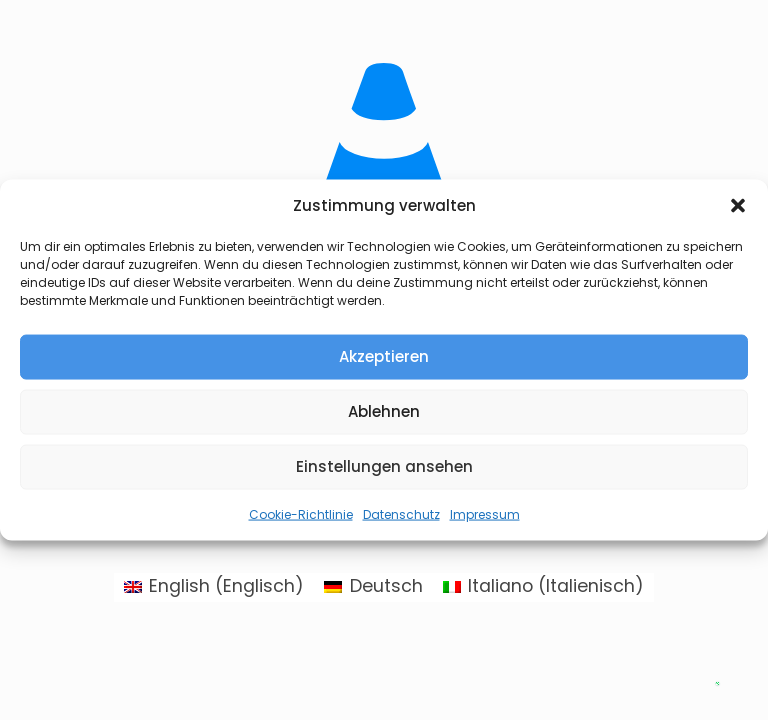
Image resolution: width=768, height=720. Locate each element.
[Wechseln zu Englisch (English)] (214, 587)
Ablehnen (384, 411)
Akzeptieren (384, 356)
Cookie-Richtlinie (301, 513)
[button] (738, 206)
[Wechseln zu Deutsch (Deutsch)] (373, 587)
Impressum (485, 513)
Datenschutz (401, 513)
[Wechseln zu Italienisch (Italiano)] (543, 587)
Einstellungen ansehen (384, 466)
